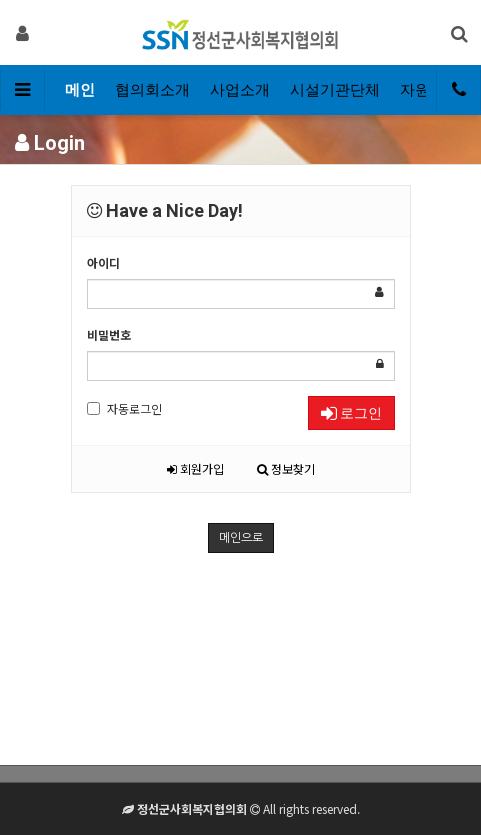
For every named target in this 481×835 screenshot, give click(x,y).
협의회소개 (152, 90)
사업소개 (240, 90)
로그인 (351, 413)
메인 (80, 90)
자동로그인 (124, 408)
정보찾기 (286, 468)
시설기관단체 (335, 90)
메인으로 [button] (241, 538)
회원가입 (195, 468)
